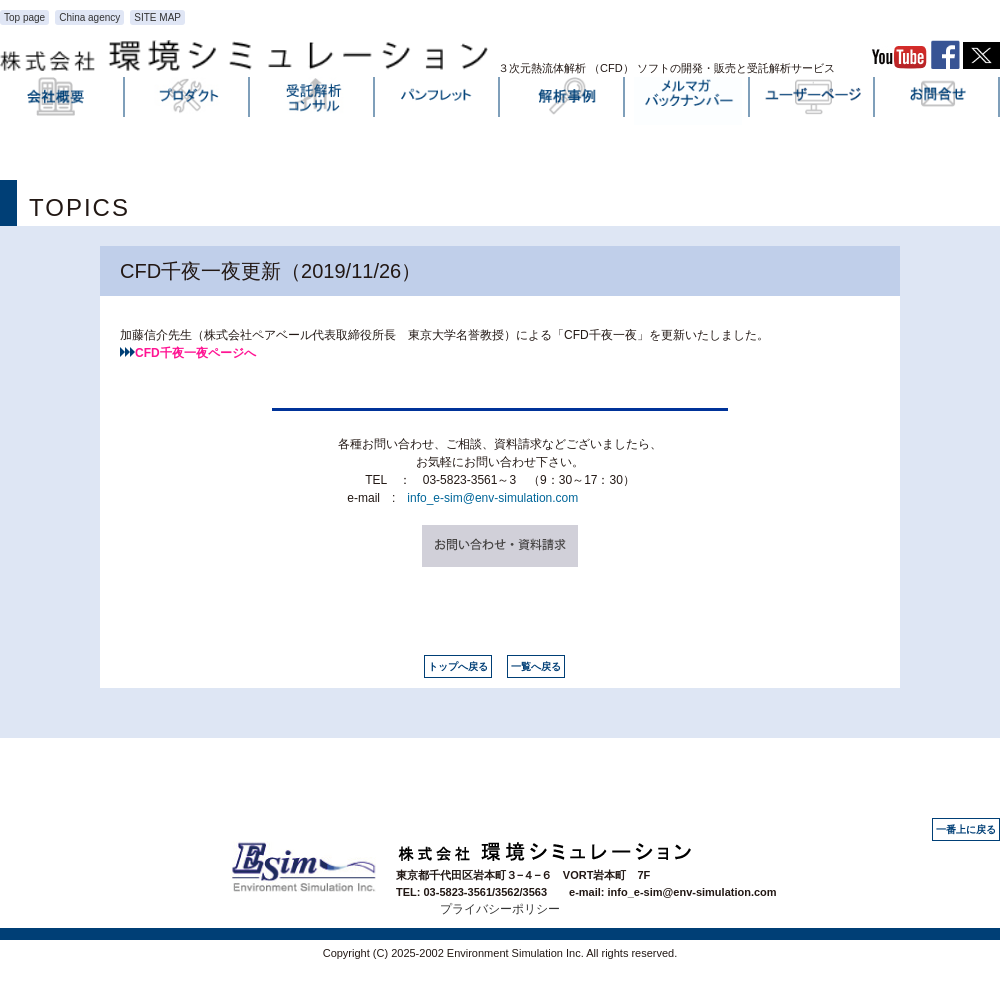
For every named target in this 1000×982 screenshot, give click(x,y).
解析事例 (563, 101)
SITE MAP (157, 17)
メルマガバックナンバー (688, 101)
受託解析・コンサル (313, 101)
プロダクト (188, 101)
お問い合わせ (938, 101)
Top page (24, 17)
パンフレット (438, 101)
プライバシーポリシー (500, 909)
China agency (89, 17)
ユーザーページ (813, 101)
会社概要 (63, 101)
